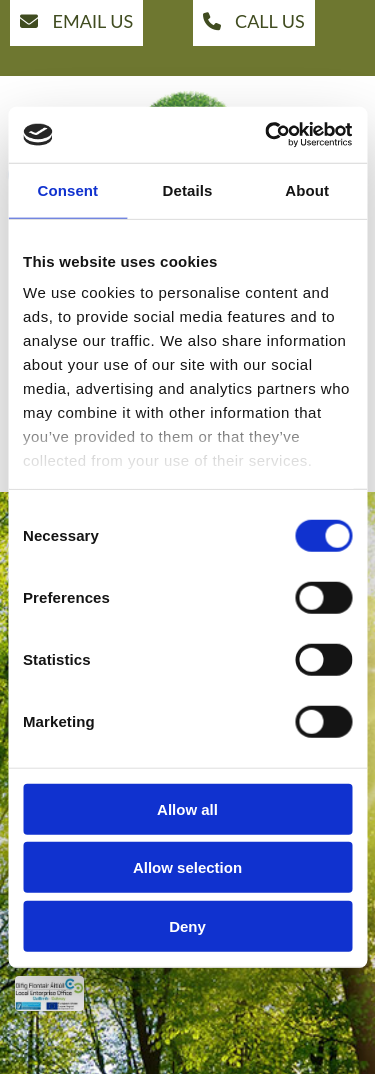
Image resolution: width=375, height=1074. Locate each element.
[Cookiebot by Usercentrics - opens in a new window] (267, 135)
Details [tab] (188, 189)
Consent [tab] (67, 189)
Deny (187, 925)
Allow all (187, 808)
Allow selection (187, 867)
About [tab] (307, 189)
